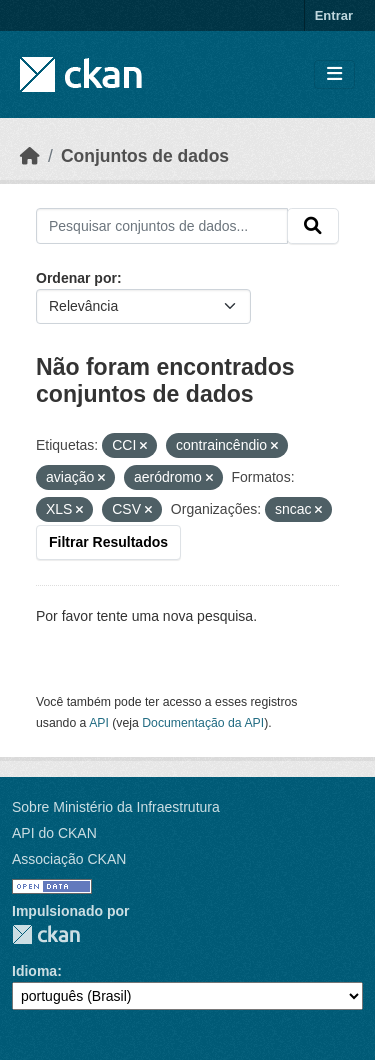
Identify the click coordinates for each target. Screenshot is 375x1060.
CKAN (46, 934)
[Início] (30, 156)
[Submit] (313, 226)
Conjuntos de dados (145, 156)
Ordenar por (76, 278)
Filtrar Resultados (108, 542)
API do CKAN (54, 833)
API (99, 723)
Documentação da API (203, 723)
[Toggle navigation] (334, 74)
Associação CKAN (69, 859)
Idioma (34, 971)
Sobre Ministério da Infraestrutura (116, 807)
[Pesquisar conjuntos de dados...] (162, 226)
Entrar (334, 15)
